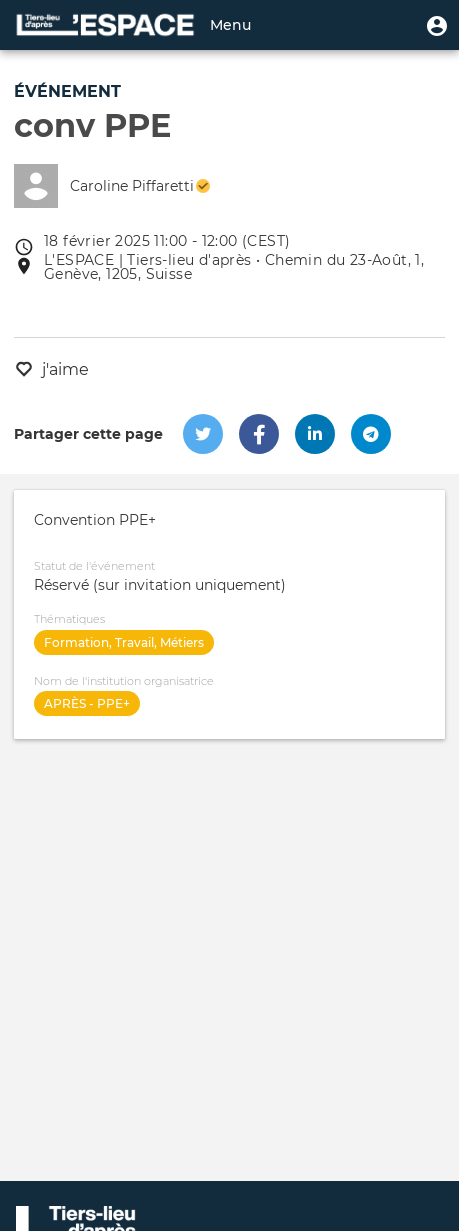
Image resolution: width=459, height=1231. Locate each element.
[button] (437, 25)
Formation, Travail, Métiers (124, 642)
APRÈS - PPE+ (87, 703)
